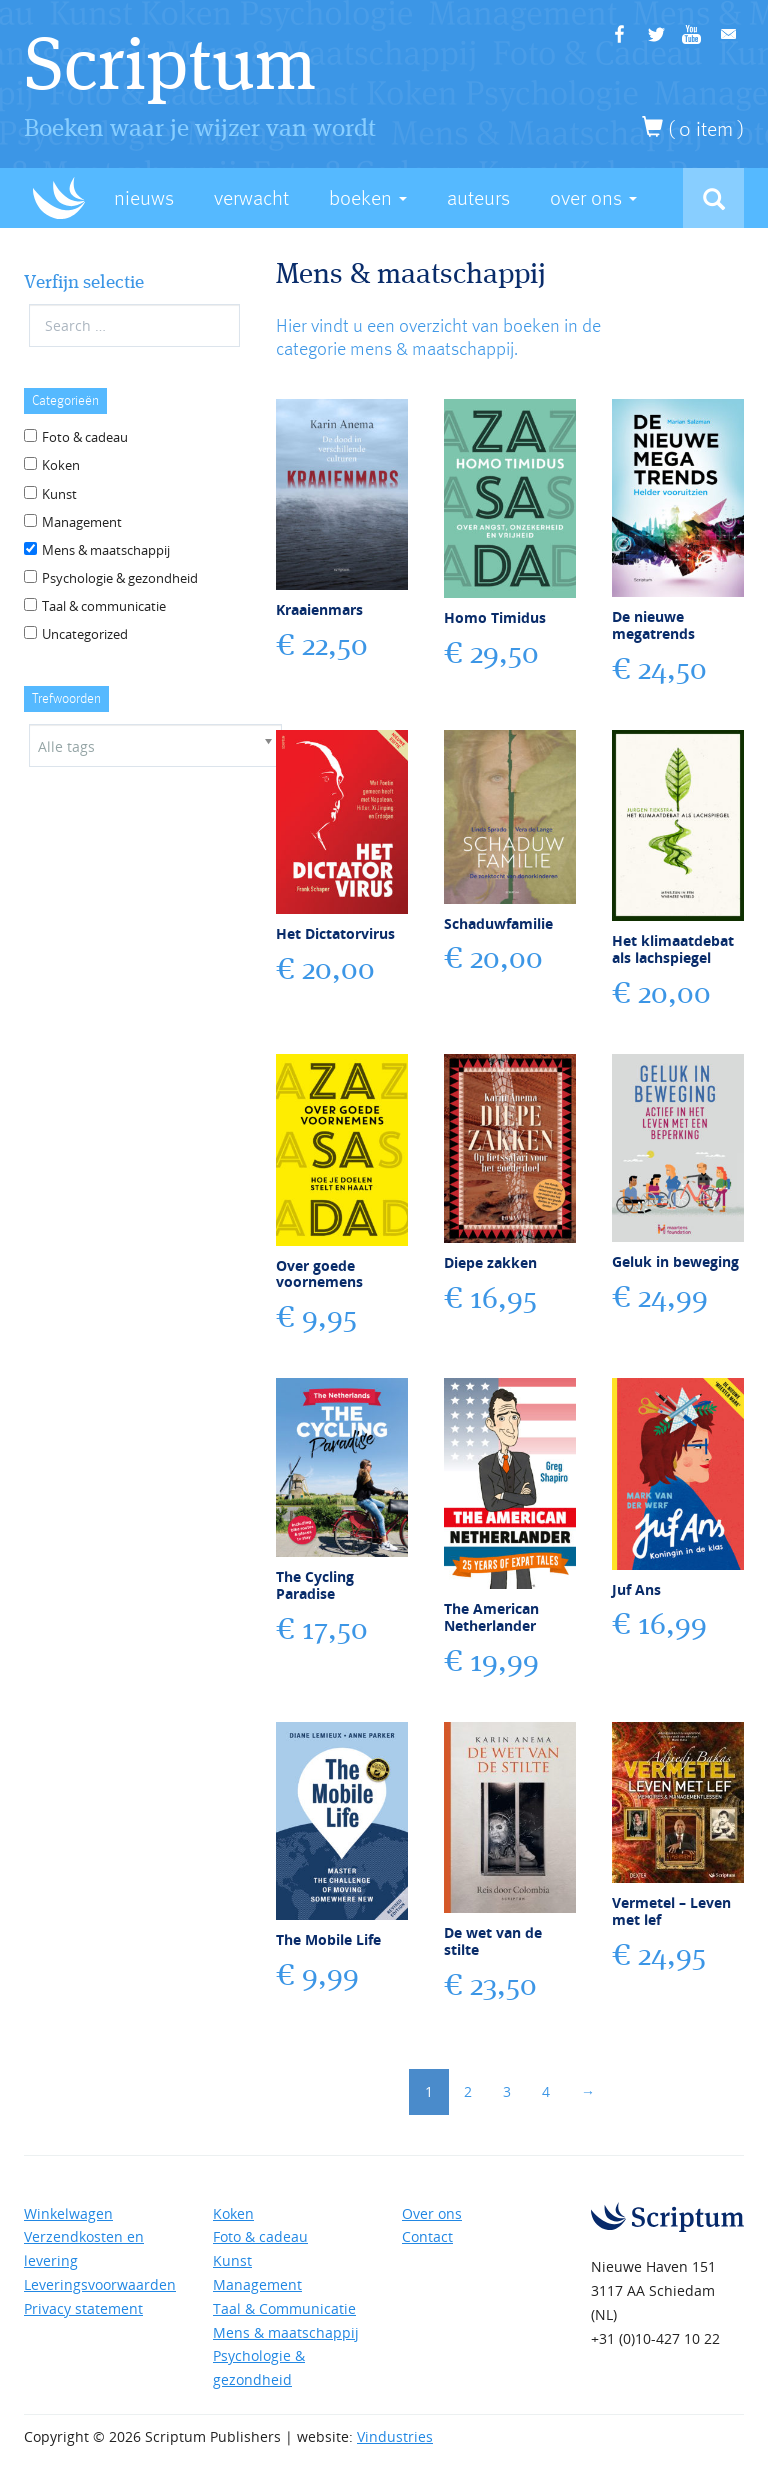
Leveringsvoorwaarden (100, 2284)
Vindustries (395, 2436)
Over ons (432, 2213)
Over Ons (593, 198)
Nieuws (144, 198)
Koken (61, 465)
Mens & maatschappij (106, 550)
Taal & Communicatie (284, 2308)
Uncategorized (85, 634)
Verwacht (251, 198)
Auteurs (478, 198)
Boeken (368, 198)
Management (82, 522)
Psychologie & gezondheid (120, 578)
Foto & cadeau (85, 437)
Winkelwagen (68, 2213)
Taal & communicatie (104, 606)
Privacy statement (83, 2308)
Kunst (59, 494)
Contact (427, 2236)
